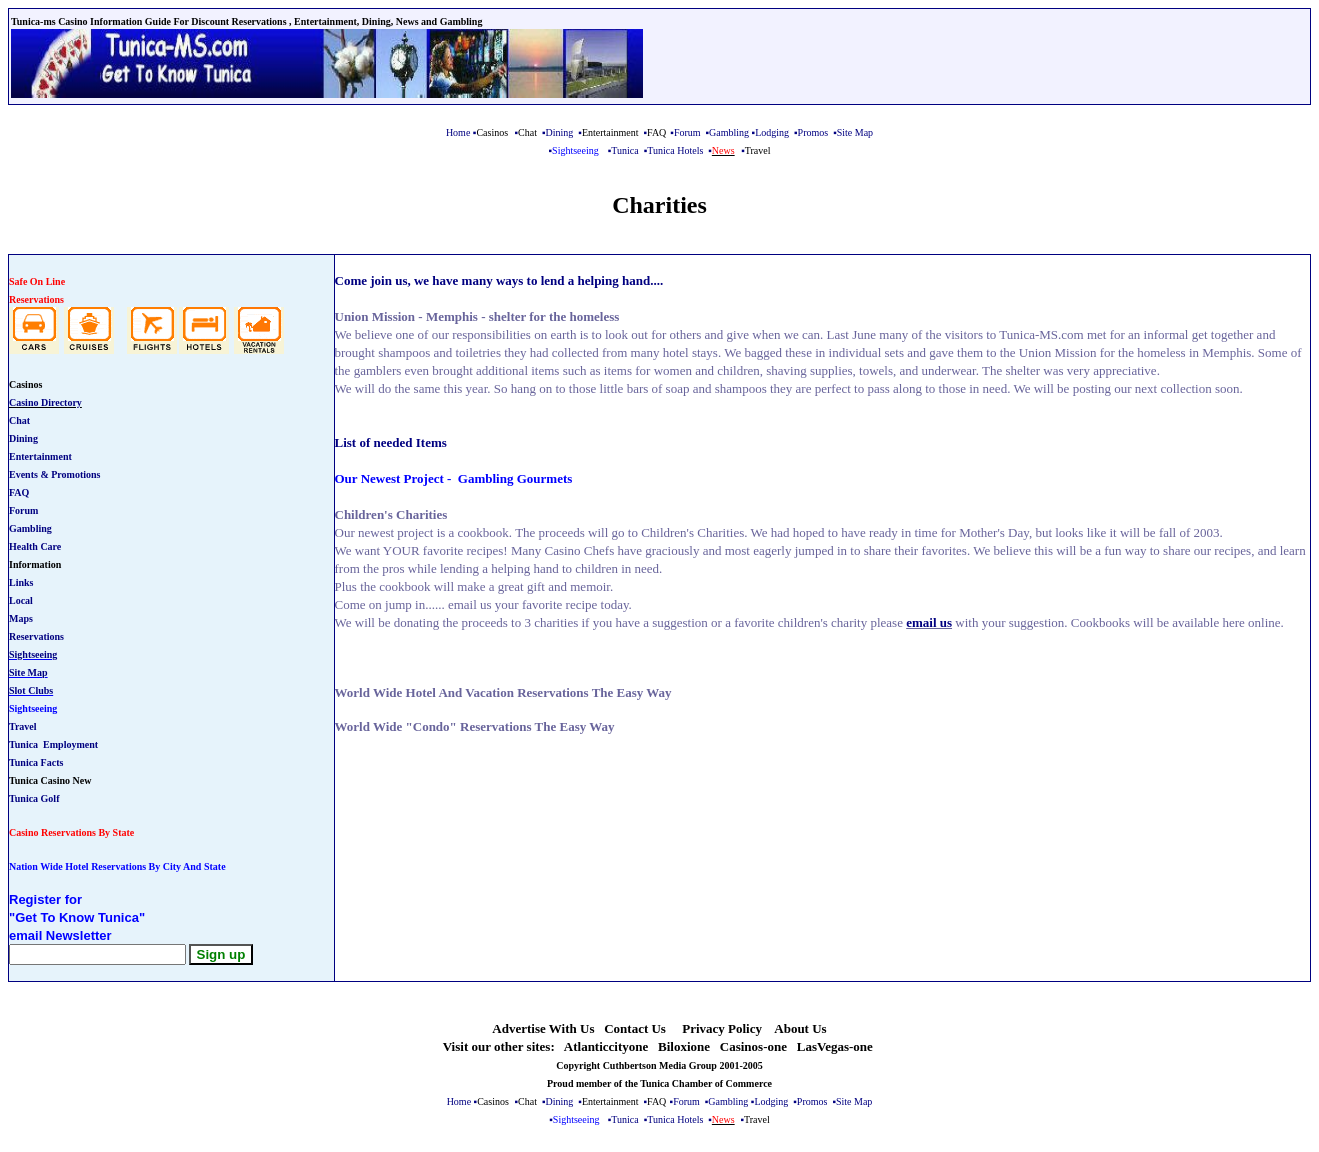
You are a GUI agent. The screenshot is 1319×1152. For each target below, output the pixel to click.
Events (23, 474)
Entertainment (40, 456)
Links (21, 582)
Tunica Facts (36, 762)
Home (458, 132)
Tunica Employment (53, 744)
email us (929, 622)
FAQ (19, 492)
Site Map (28, 672)
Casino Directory (45, 402)
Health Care (35, 546)
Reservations (36, 636)
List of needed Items (391, 442)
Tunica (624, 150)
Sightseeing (33, 654)
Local (21, 600)
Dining (560, 132)
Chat (19, 420)
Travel (23, 726)
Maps (21, 618)
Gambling (729, 132)
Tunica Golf (34, 798)
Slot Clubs (31, 690)
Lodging (772, 132)
